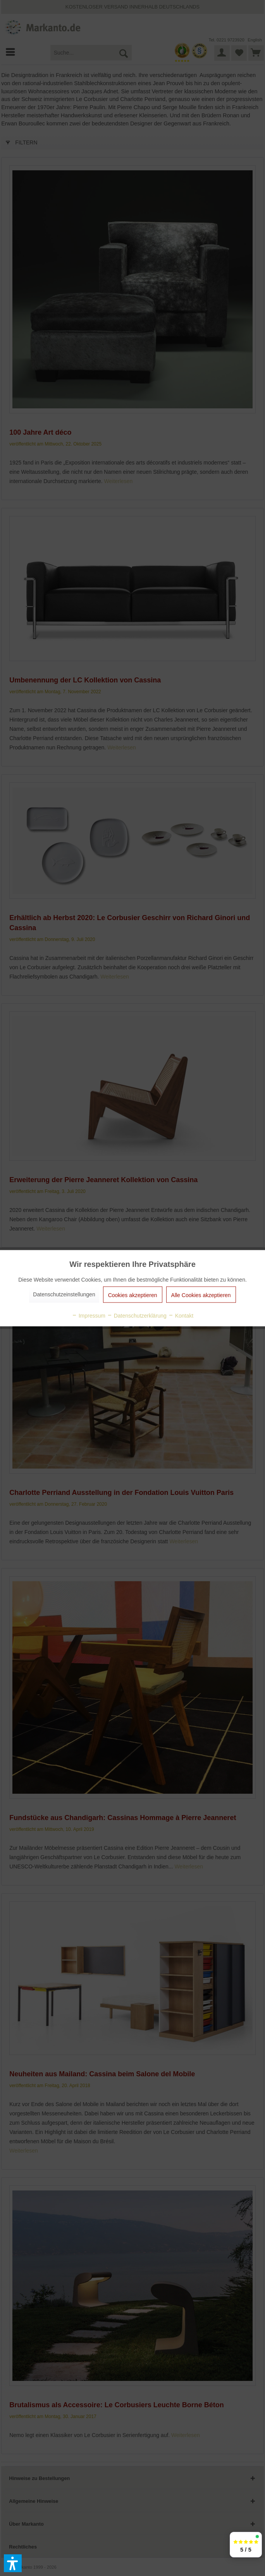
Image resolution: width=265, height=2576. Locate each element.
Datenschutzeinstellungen (64, 1294)
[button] (13, 2563)
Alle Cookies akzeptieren (201, 1295)
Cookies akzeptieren (132, 1295)
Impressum (88, 1315)
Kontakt (180, 1315)
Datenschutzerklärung (137, 1315)
